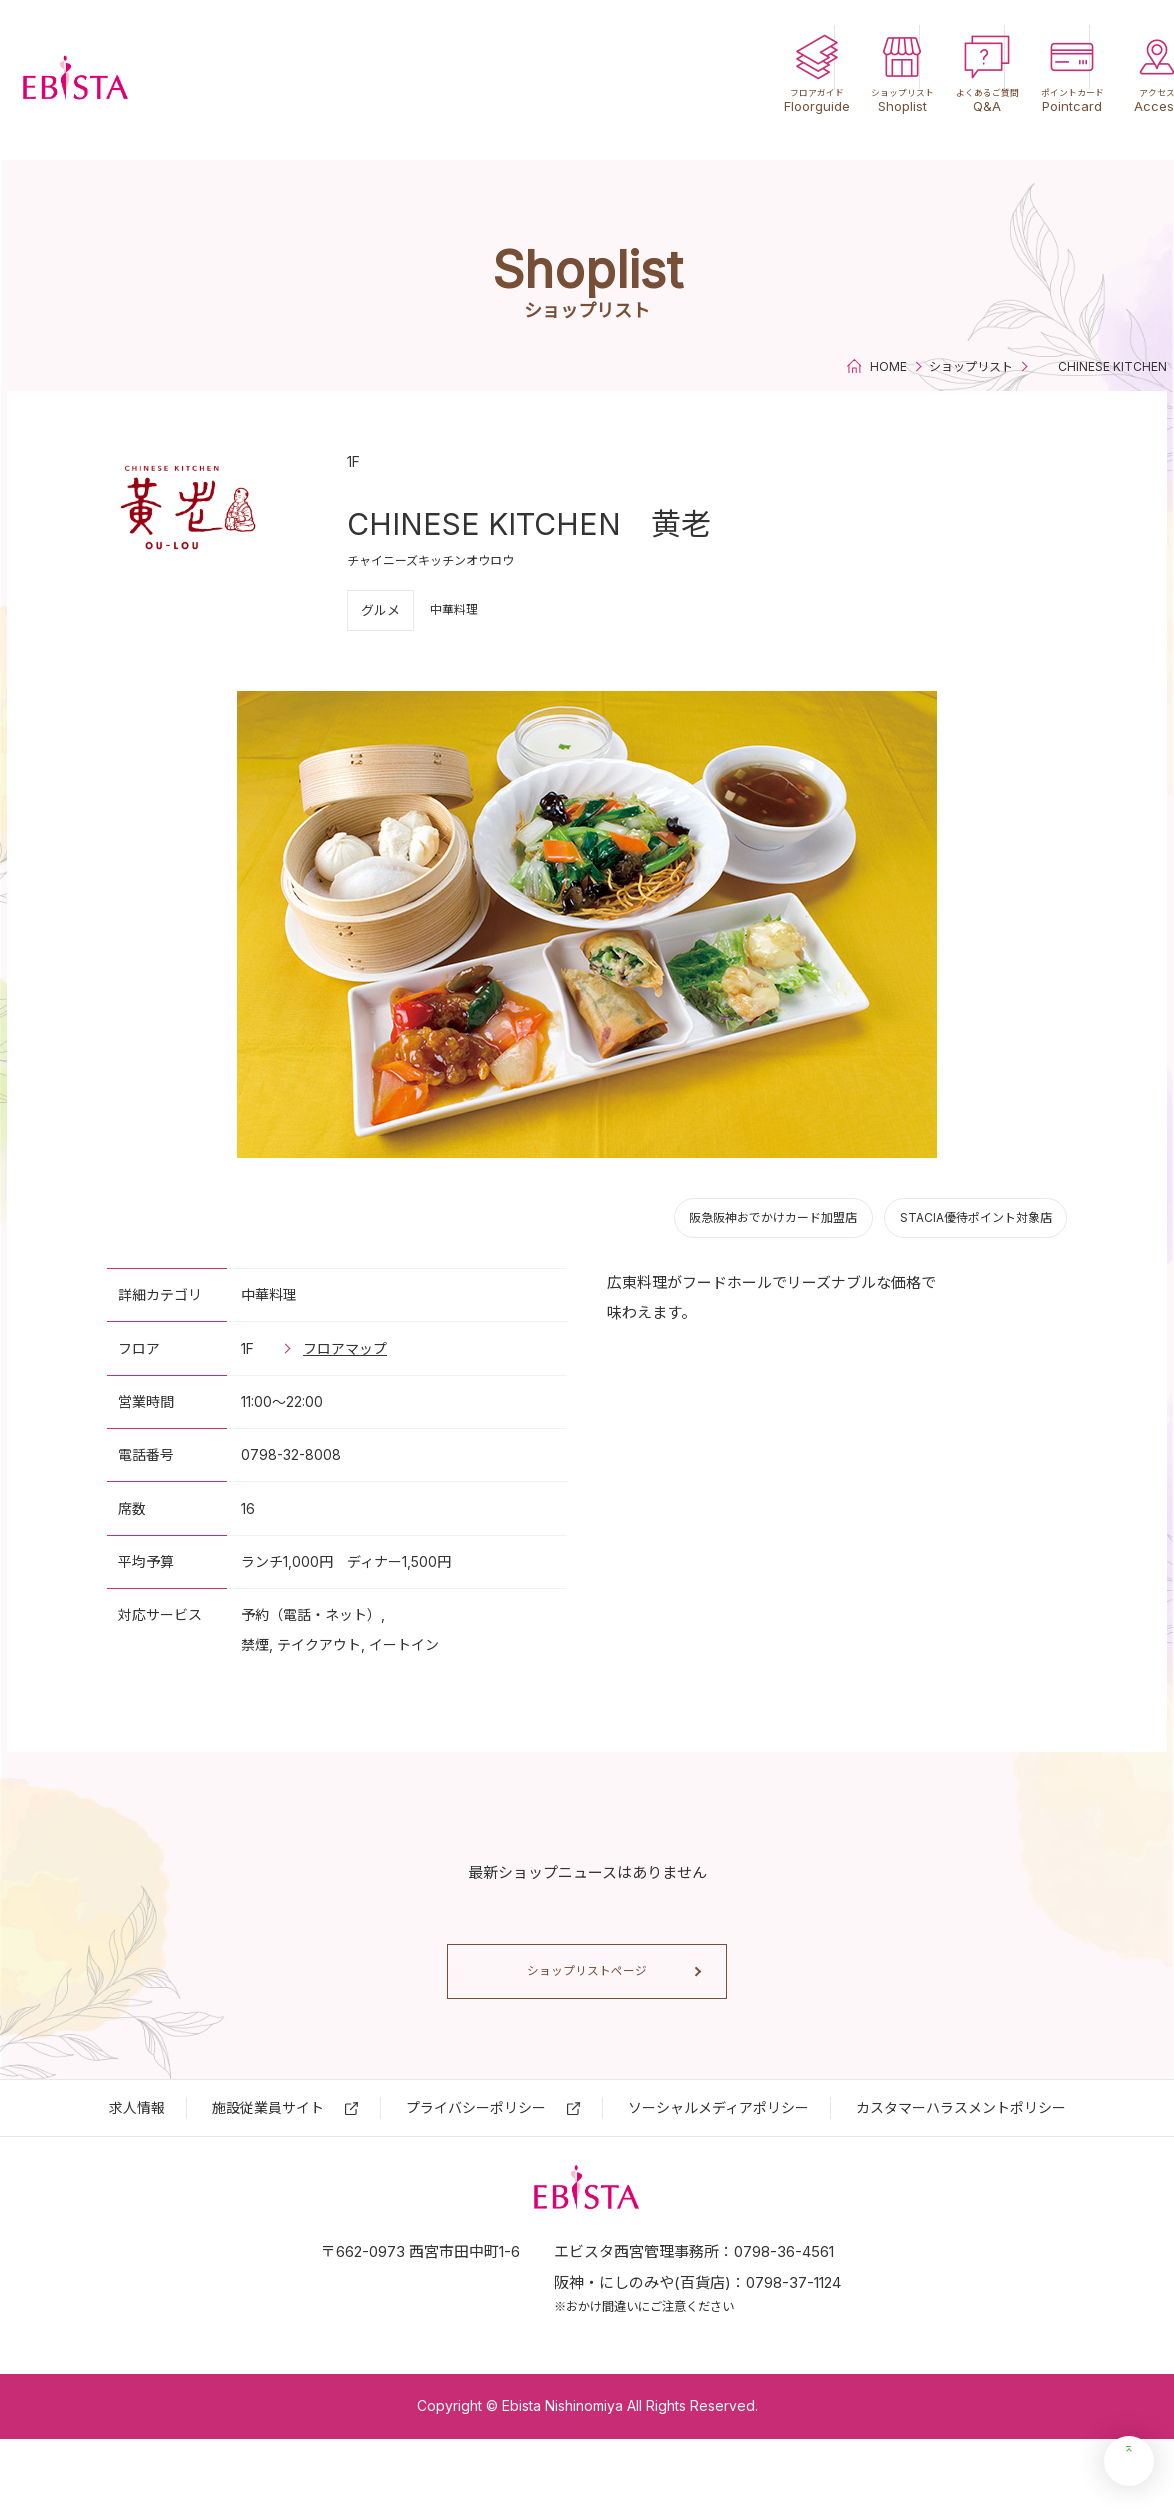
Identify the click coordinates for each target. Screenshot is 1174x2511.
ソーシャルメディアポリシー (718, 2144)
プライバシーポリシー (476, 2144)
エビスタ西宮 (130, 80)
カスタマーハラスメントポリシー (961, 2144)
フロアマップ (345, 1348)
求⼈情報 (137, 2144)
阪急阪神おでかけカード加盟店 (773, 1217)
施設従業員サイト (268, 2144)
